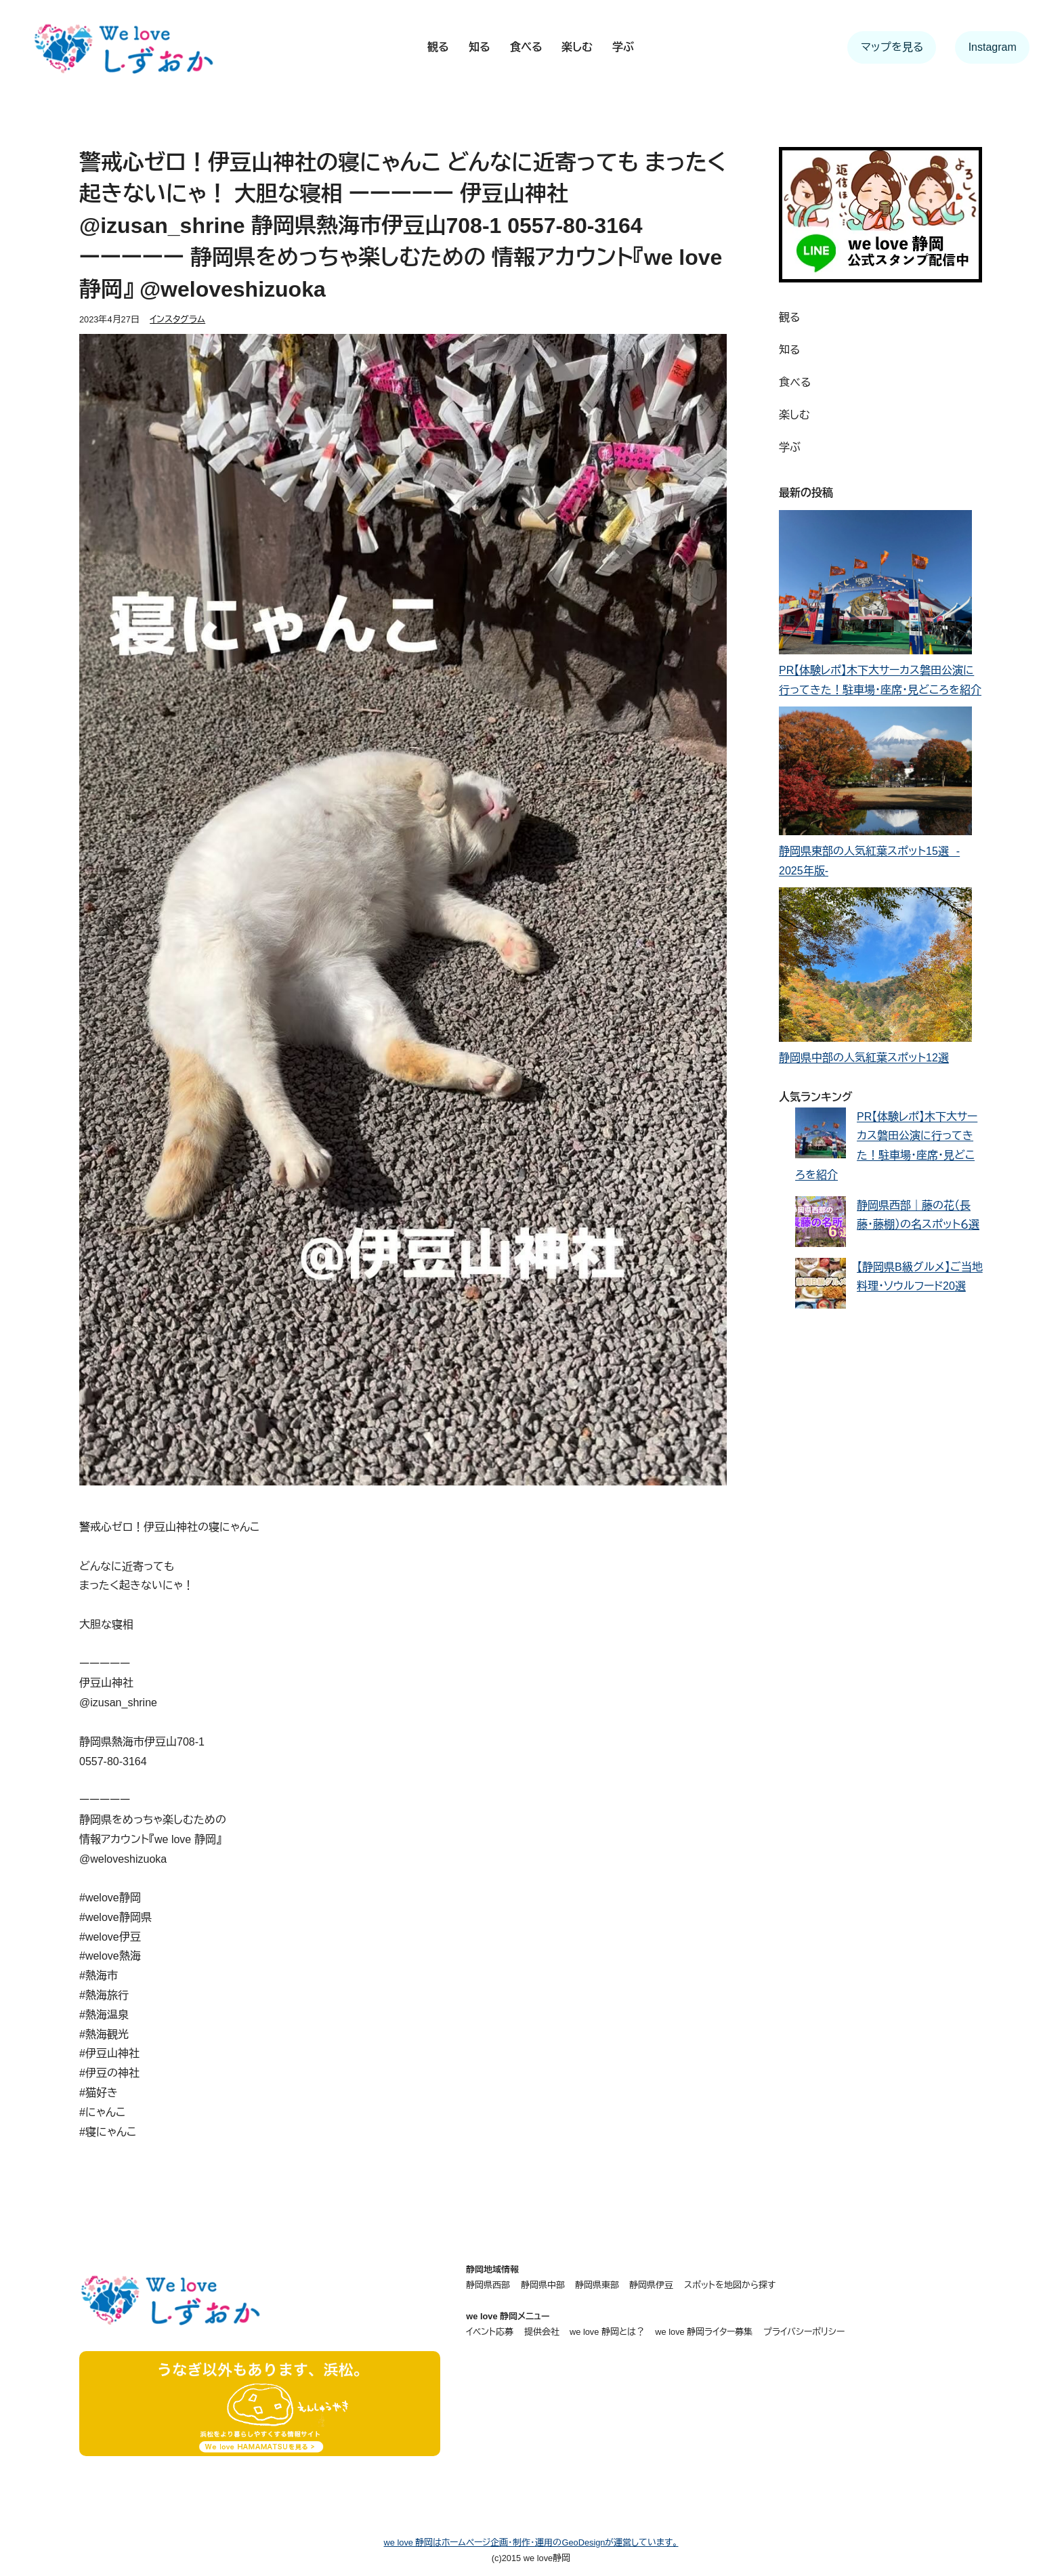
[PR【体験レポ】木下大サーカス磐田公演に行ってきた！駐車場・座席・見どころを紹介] (875, 586)
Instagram (993, 47)
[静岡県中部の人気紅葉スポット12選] (875, 968)
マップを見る (892, 47)
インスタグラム (177, 319)
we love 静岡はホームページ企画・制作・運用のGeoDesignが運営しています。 (531, 2542)
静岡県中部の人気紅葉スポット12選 (864, 1057)
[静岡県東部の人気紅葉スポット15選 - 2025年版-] (875, 774)
